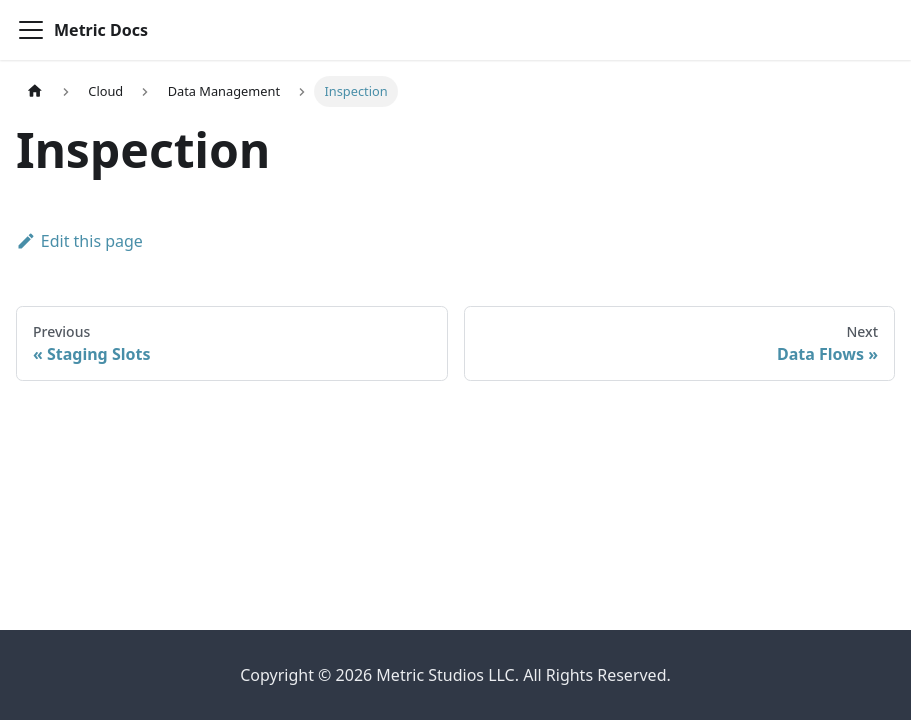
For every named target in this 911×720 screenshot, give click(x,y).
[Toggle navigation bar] (31, 30)
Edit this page (79, 241)
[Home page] (35, 91)
